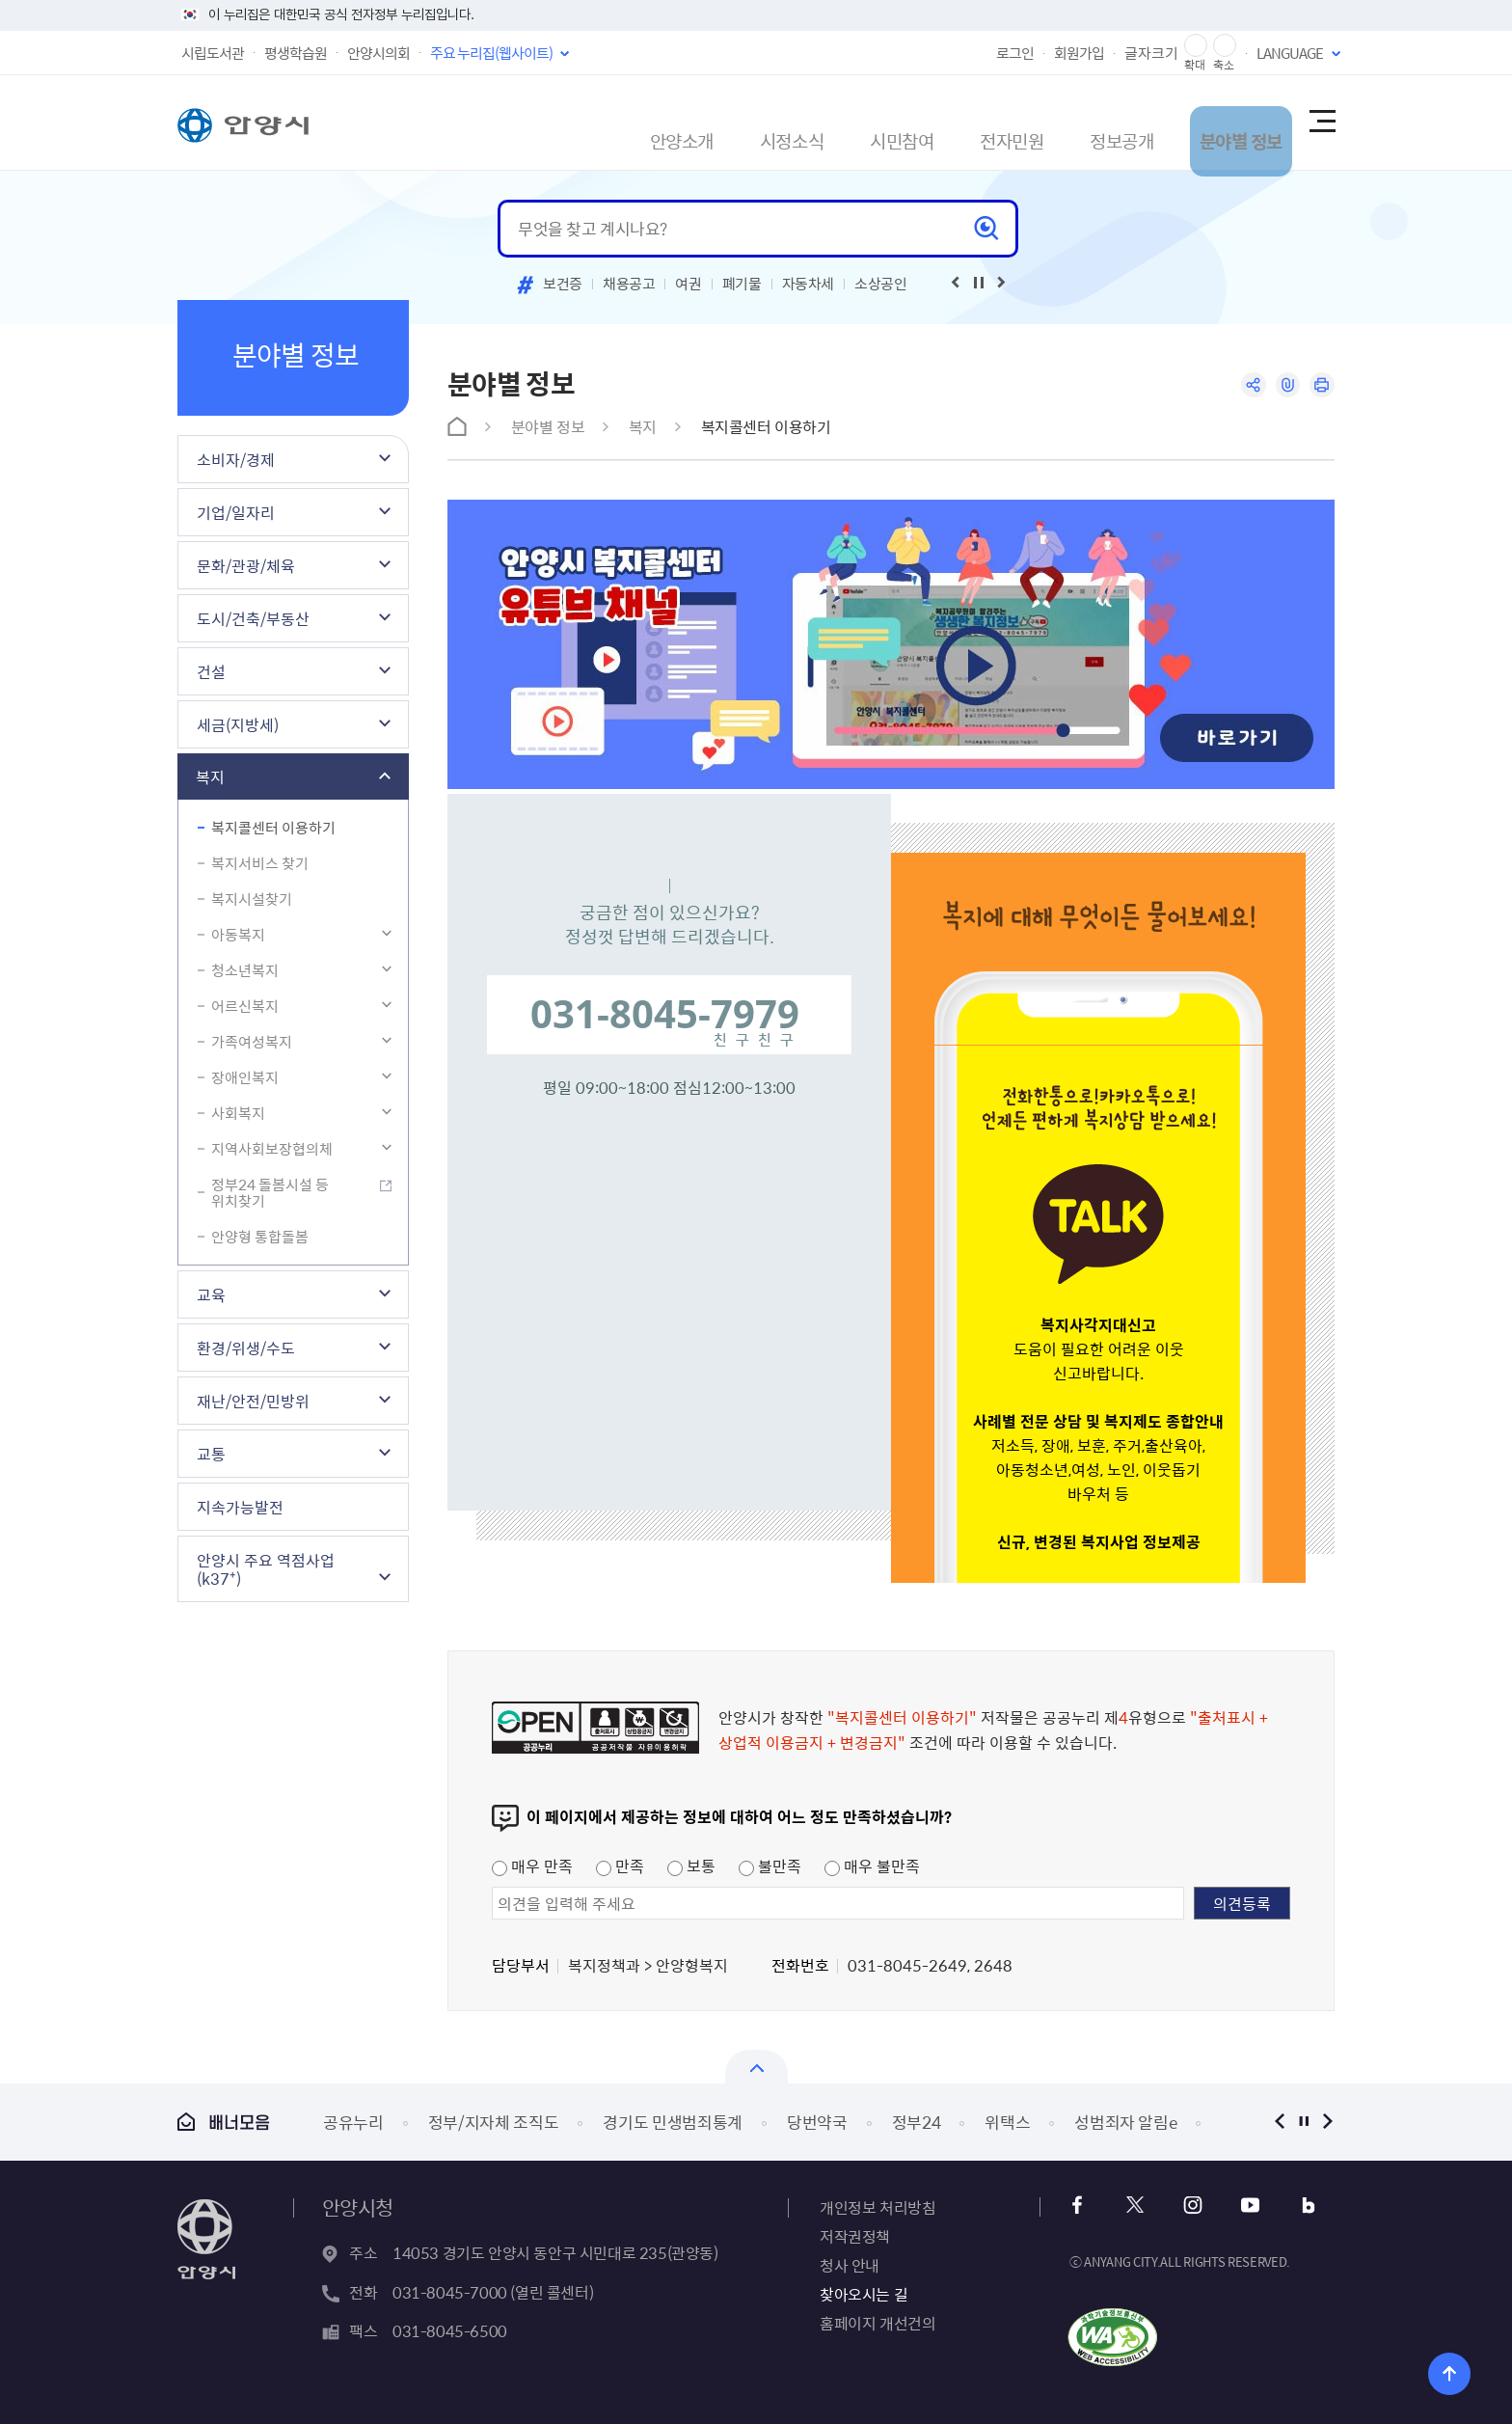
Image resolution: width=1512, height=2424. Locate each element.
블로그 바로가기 (1292, 2205)
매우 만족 (532, 1865)
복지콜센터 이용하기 (273, 827)
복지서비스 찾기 (260, 863)
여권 (688, 283)
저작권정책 (855, 2235)
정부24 (916, 2122)
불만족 (770, 1865)
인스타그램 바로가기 (1187, 2205)
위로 (1431, 2370)
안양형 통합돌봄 (260, 1236)
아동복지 (238, 934)
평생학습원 (295, 53)
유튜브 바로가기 (1239, 2205)
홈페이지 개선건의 (877, 2322)
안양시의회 (378, 53)
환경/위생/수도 (246, 1347)
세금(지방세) (238, 724)
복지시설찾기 (251, 899)
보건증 (562, 283)
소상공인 (880, 283)
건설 (211, 671)
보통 (691, 1865)
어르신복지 (245, 1006)
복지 (210, 776)
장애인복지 (245, 1077)
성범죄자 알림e (1125, 2122)
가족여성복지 (251, 1041)
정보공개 (1063, 122)
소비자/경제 (236, 459)
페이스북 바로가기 (1083, 2205)
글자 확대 (1195, 46)
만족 (620, 1865)
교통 (211, 1453)
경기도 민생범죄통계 (672, 2122)
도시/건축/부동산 (253, 618)
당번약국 (817, 2122)
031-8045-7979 (664, 1013)
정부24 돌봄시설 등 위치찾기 (270, 1193)
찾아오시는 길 (863, 2293)
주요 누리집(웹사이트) (491, 53)
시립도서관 (212, 53)
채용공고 (629, 283)
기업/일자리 (236, 512)
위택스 (1007, 2122)
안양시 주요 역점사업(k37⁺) (266, 1569)
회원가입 (1079, 53)
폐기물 (742, 283)
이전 (1279, 2122)
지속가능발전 (240, 1506)
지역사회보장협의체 (272, 1148)
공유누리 (353, 2122)
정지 (1303, 2122)
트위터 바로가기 (1135, 2205)
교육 (211, 1294)
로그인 (1015, 53)
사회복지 (238, 1113)
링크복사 (1283, 386)
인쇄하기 (1321, 386)
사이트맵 (1321, 122)
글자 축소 (1224, 46)
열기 (756, 2067)
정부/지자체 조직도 (493, 2122)
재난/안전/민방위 (253, 1400)
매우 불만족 (872, 1865)
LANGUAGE (1289, 53)
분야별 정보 (1201, 122)
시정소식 (682, 122)
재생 (978, 282)
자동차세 (808, 283)
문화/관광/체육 (246, 565)
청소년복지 (245, 970)
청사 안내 (849, 2264)
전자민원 (936, 122)
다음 (1327, 2122)
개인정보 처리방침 (877, 2207)
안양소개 (554, 122)
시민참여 (809, 122)
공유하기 (1245, 386)
